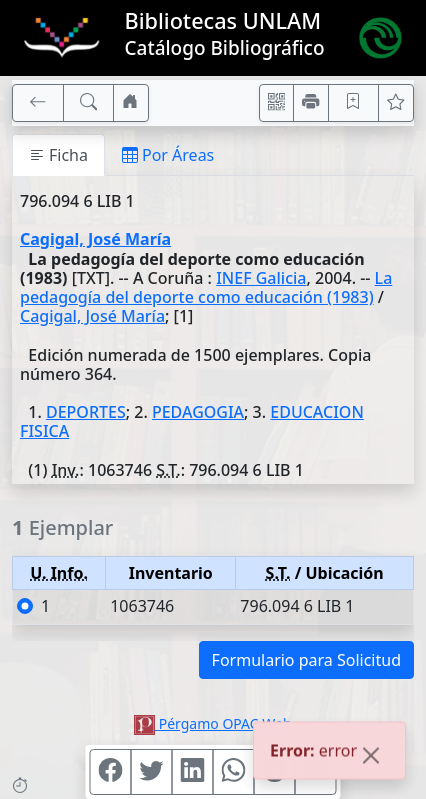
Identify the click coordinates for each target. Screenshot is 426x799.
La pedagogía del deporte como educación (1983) (206, 287)
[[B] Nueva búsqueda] (89, 103)
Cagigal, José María (95, 239)
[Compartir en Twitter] (152, 772)
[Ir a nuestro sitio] (131, 103)
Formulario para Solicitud (306, 660)
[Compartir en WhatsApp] (234, 772)
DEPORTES (86, 412)
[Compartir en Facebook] (111, 772)
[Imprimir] (311, 103)
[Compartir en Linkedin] (193, 772)
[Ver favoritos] (396, 103)
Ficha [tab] (58, 155)
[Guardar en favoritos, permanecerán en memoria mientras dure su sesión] (354, 103)
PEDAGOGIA (198, 412)
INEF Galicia (261, 278)
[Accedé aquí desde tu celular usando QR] (277, 103)
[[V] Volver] (38, 103)
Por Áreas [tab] (168, 155)
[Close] (371, 757)
